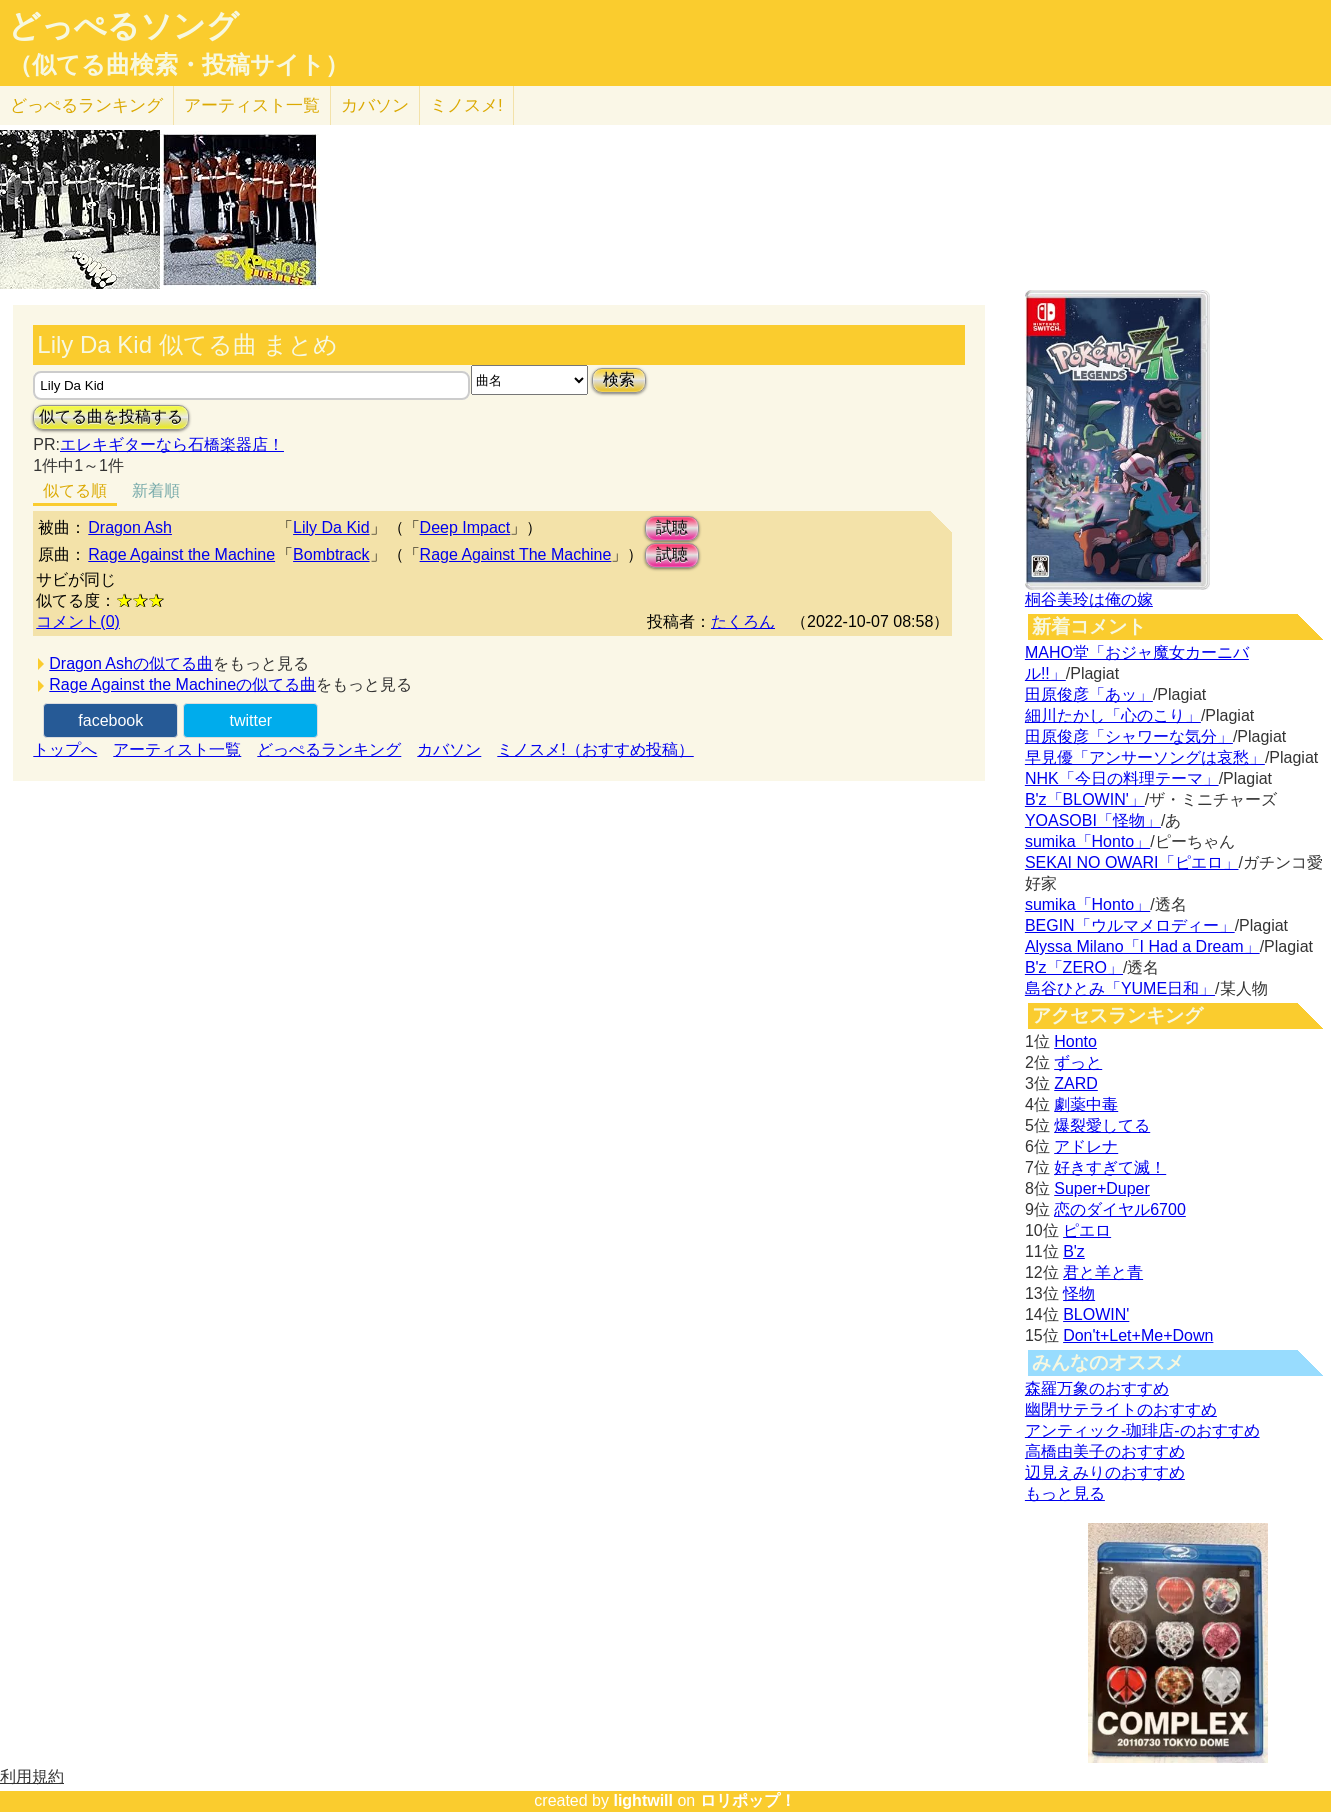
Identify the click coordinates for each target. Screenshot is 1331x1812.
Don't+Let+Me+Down (1138, 1335)
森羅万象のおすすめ (1097, 1388)
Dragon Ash (130, 527)
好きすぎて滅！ (1110, 1167)
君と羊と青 (1103, 1272)
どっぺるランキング (329, 749)
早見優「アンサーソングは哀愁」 (1145, 757)
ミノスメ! (466, 105)
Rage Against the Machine (181, 554)
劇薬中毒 (1086, 1104)
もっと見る (1065, 1493)
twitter (250, 720)
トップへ (65, 749)
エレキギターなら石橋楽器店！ (172, 444)
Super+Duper (1102, 1188)
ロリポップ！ (748, 1800)
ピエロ (1087, 1230)
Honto (1075, 1041)
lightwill (643, 1800)
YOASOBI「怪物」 (1093, 820)
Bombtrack (331, 554)
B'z (1074, 1251)
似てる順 (75, 490)
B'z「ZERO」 (1074, 967)
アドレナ (1086, 1146)
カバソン (375, 105)
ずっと (1078, 1062)
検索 (619, 379)
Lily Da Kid (331, 527)
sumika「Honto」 (1087, 841)
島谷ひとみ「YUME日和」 (1120, 988)
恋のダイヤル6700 (1120, 1209)
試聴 (672, 527)
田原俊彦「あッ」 (1089, 694)
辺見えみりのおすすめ (1105, 1472)
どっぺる (86, 105)
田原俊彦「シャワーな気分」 (1129, 736)
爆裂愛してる (1102, 1125)
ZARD (1076, 1083)
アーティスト (252, 105)
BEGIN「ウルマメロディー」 (1130, 925)
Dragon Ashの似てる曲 (131, 663)
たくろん (743, 621)
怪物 (1079, 1293)
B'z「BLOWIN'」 (1085, 799)
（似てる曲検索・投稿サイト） (178, 65)
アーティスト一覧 (177, 749)
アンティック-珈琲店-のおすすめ (1142, 1430)
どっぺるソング (123, 26)
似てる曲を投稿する (111, 416)
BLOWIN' (1096, 1314)
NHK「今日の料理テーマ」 (1122, 778)
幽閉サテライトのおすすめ (1121, 1409)
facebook (110, 720)
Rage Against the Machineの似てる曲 (182, 684)
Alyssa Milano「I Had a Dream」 (1142, 946)
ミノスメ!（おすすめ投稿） (595, 749)
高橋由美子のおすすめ (1105, 1451)
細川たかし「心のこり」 (1113, 715)
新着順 (156, 490)
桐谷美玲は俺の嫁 (1089, 599)
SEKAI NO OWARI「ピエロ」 (1132, 862)
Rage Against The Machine (516, 554)
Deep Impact (465, 527)
